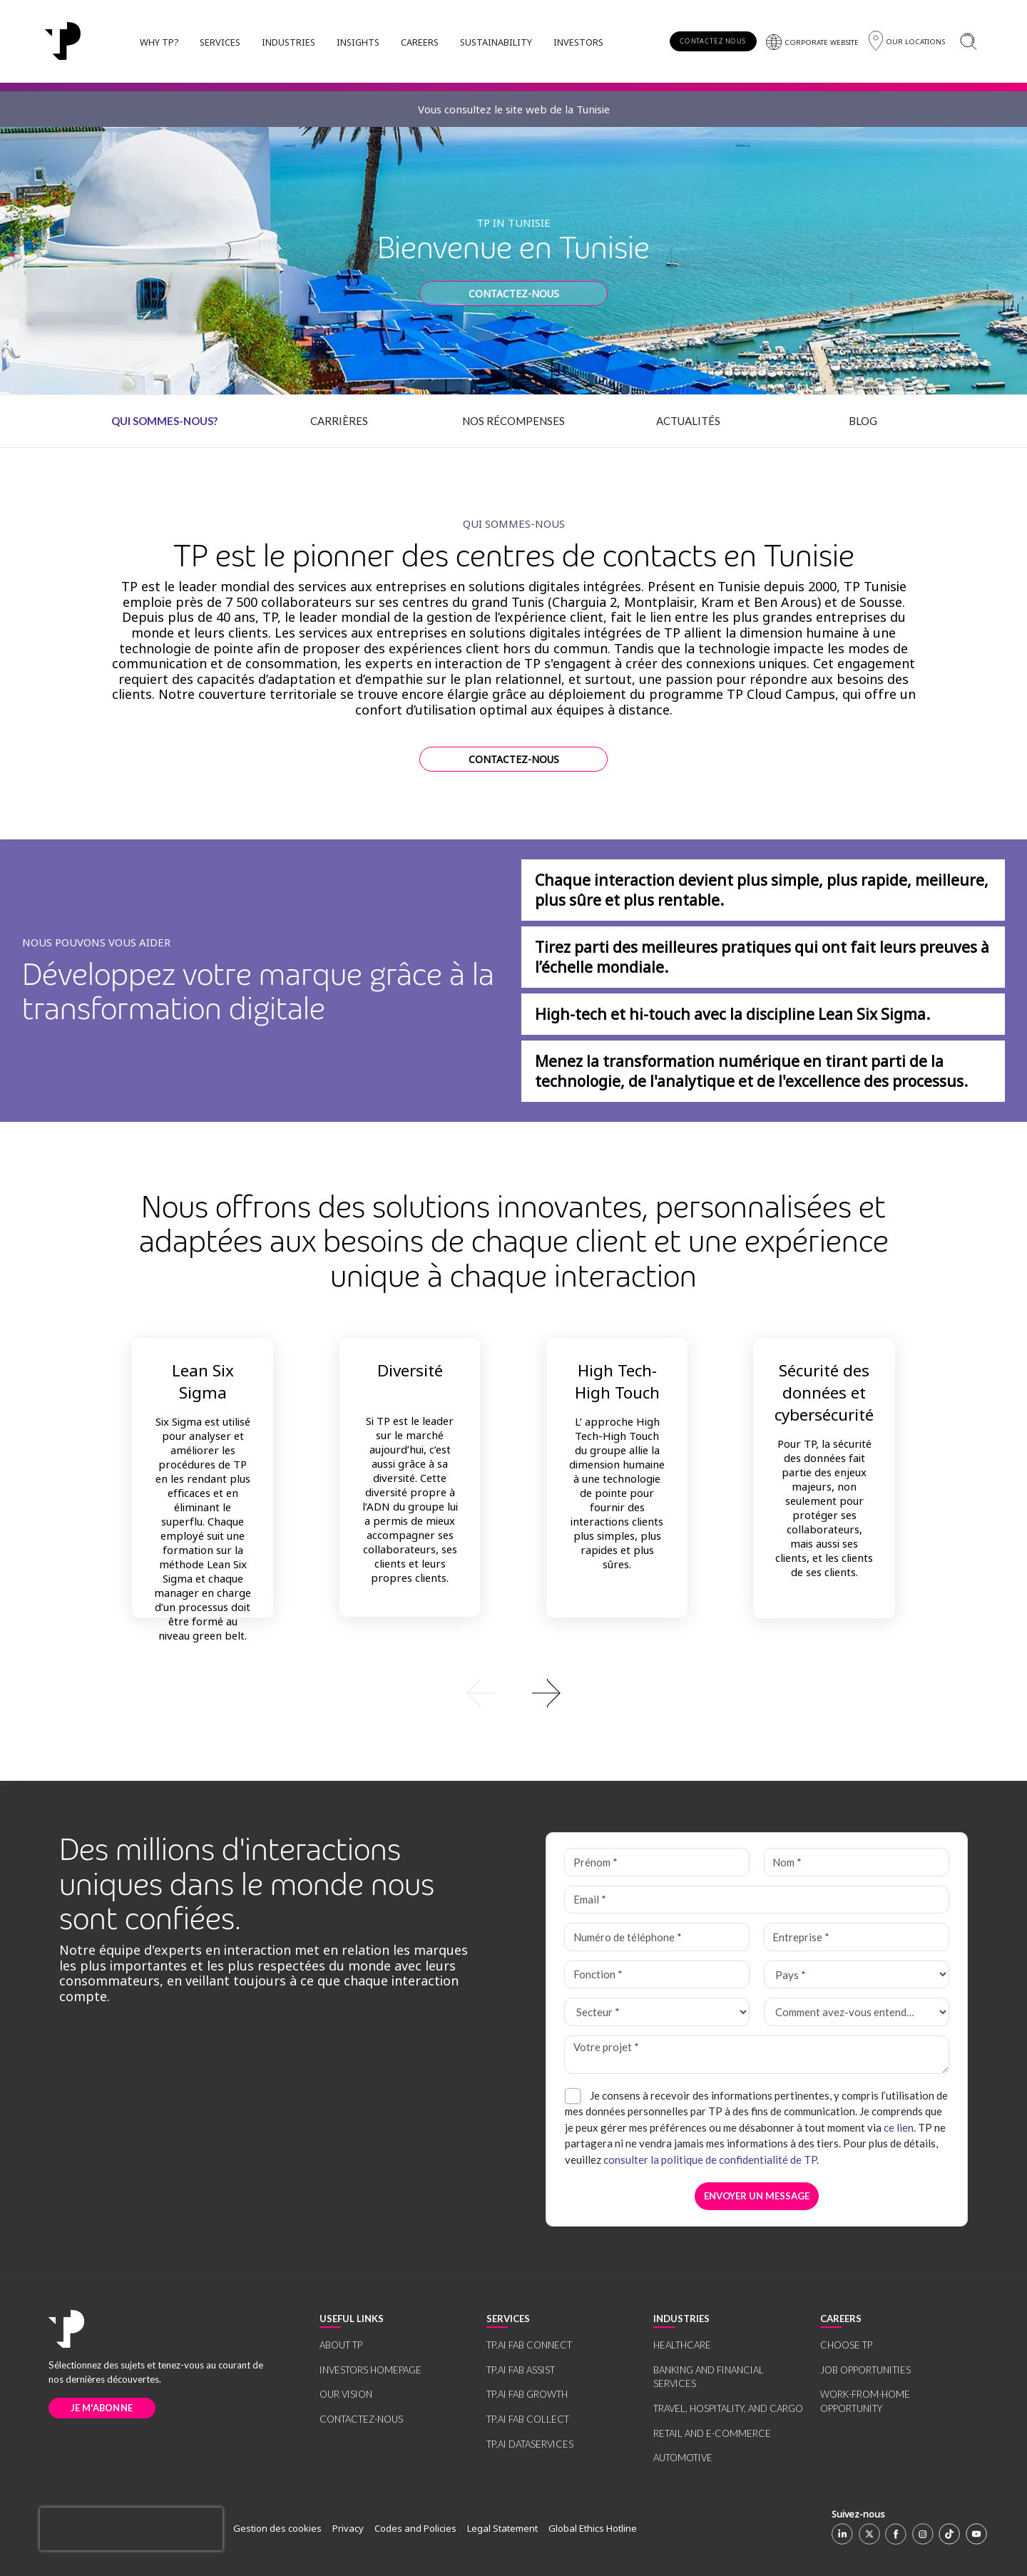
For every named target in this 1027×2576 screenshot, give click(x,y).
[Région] (907, 41)
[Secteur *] (656, 2011)
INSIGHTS (358, 42)
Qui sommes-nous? (164, 420)
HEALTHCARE (682, 2345)
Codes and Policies (415, 2528)
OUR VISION (346, 2394)
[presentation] (131, 2529)
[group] (514, 1691)
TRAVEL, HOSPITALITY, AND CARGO (728, 2408)
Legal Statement (502, 2528)
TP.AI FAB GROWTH (527, 2394)
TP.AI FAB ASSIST (520, 2370)
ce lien (899, 2127)
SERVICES (220, 42)
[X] (869, 2534)
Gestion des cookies (277, 2528)
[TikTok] (949, 2534)
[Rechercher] (968, 41)
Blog (863, 420)
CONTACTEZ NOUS (713, 41)
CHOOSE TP (846, 2345)
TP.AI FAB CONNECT (529, 2345)
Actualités (688, 420)
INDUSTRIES (288, 42)
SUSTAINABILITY (496, 42)
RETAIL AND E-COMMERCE (712, 2433)
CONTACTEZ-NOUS (514, 293)
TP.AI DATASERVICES (529, 2444)
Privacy (348, 2528)
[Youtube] (976, 2534)
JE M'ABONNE (102, 2407)
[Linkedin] (842, 2534)
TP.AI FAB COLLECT (527, 2419)
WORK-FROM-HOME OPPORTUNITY (865, 2401)
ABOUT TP (341, 2345)
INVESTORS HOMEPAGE (370, 2370)
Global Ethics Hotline (592, 2528)
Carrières (339, 420)
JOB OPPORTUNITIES (865, 2370)
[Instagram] (923, 2534)
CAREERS (420, 42)
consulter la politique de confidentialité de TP (710, 2159)
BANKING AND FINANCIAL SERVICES (708, 2377)
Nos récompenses (513, 420)
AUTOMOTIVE (682, 2457)
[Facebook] (895, 2534)
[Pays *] (856, 1974)
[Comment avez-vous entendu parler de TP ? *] (856, 2011)
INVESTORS (578, 42)
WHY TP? (159, 42)
